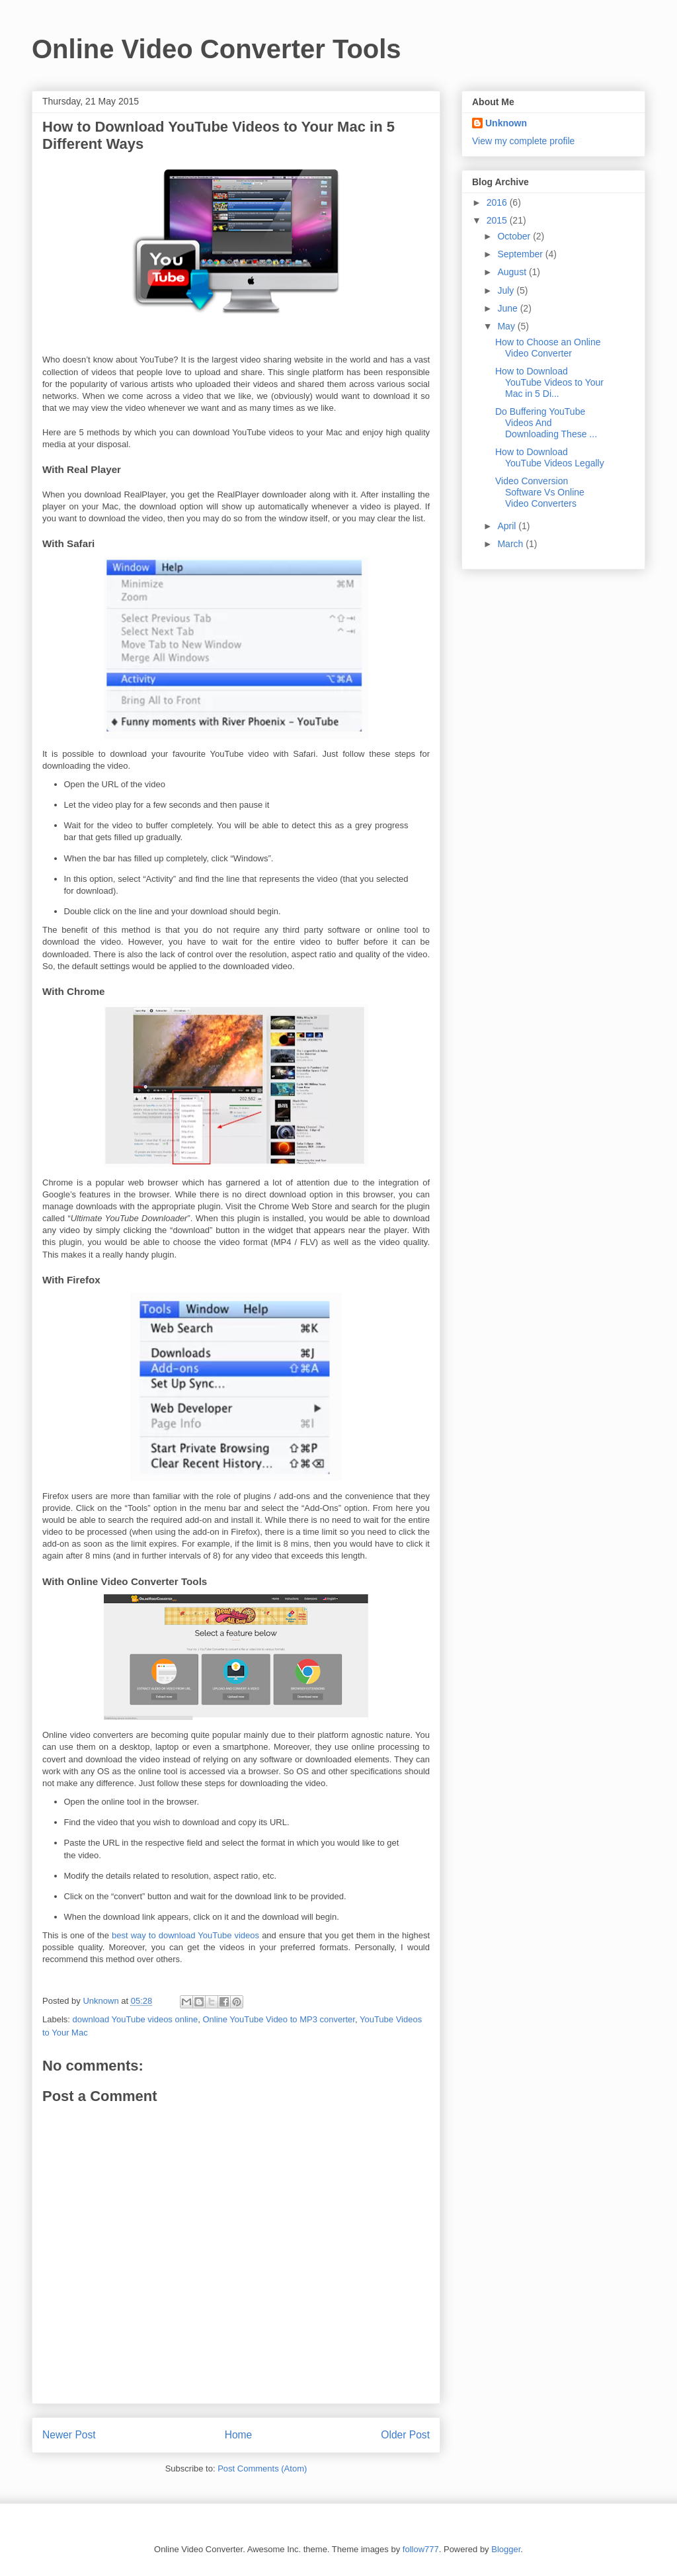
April (507, 526)
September (521, 254)
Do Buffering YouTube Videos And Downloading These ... (546, 422)
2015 (498, 220)
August (512, 272)
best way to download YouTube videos (185, 1935)
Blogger (505, 2549)
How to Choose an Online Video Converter (548, 348)
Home (239, 2434)
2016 (498, 202)
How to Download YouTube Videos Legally (549, 457)
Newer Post (69, 2434)
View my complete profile (523, 141)
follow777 (421, 2549)
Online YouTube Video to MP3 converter (278, 2019)
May (507, 326)
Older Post (405, 2434)
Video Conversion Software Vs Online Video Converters (539, 492)
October (515, 236)
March (511, 543)
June (508, 308)
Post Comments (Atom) (262, 2468)
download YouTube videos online (135, 2019)
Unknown (506, 123)
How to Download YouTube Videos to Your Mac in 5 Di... (549, 382)
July (506, 290)
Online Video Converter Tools (216, 49)
